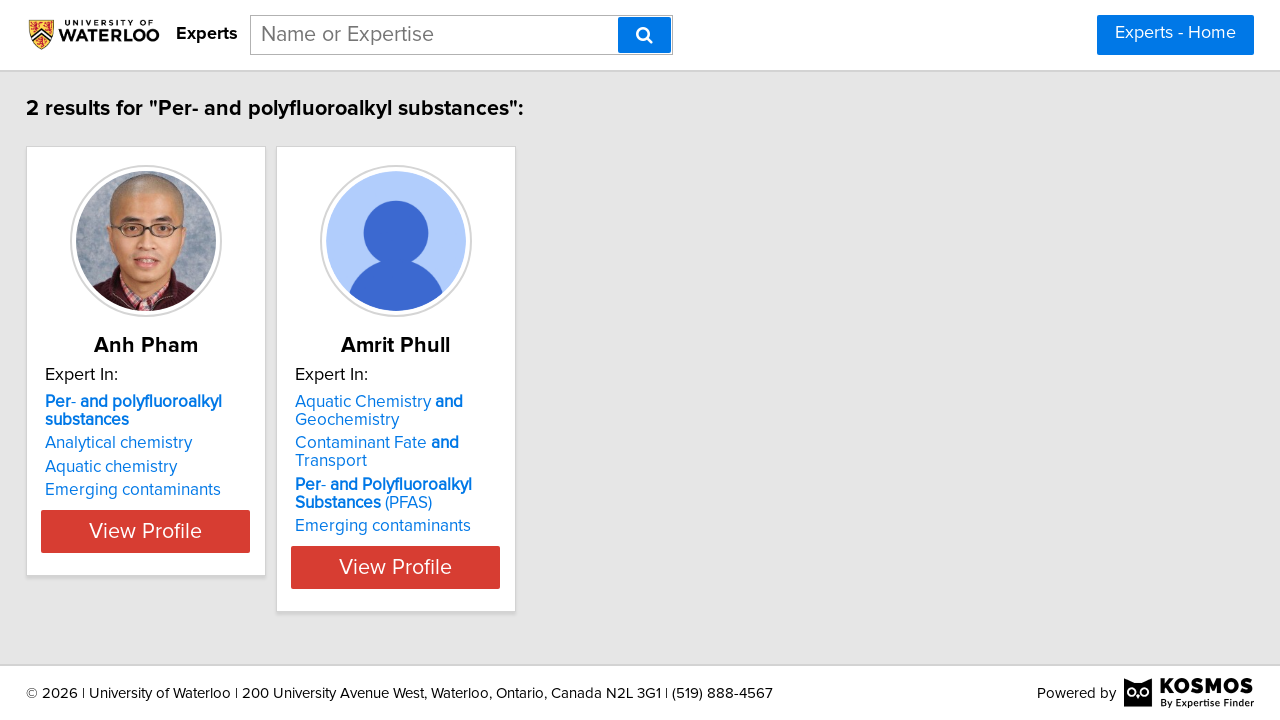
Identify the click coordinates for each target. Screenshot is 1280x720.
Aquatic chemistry (125, 467)
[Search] (644, 35)
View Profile (185, 549)
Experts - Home (1175, 33)
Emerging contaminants (147, 490)
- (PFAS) (447, 476)
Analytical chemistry (132, 443)
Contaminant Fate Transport (479, 443)
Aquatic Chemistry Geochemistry (443, 411)
